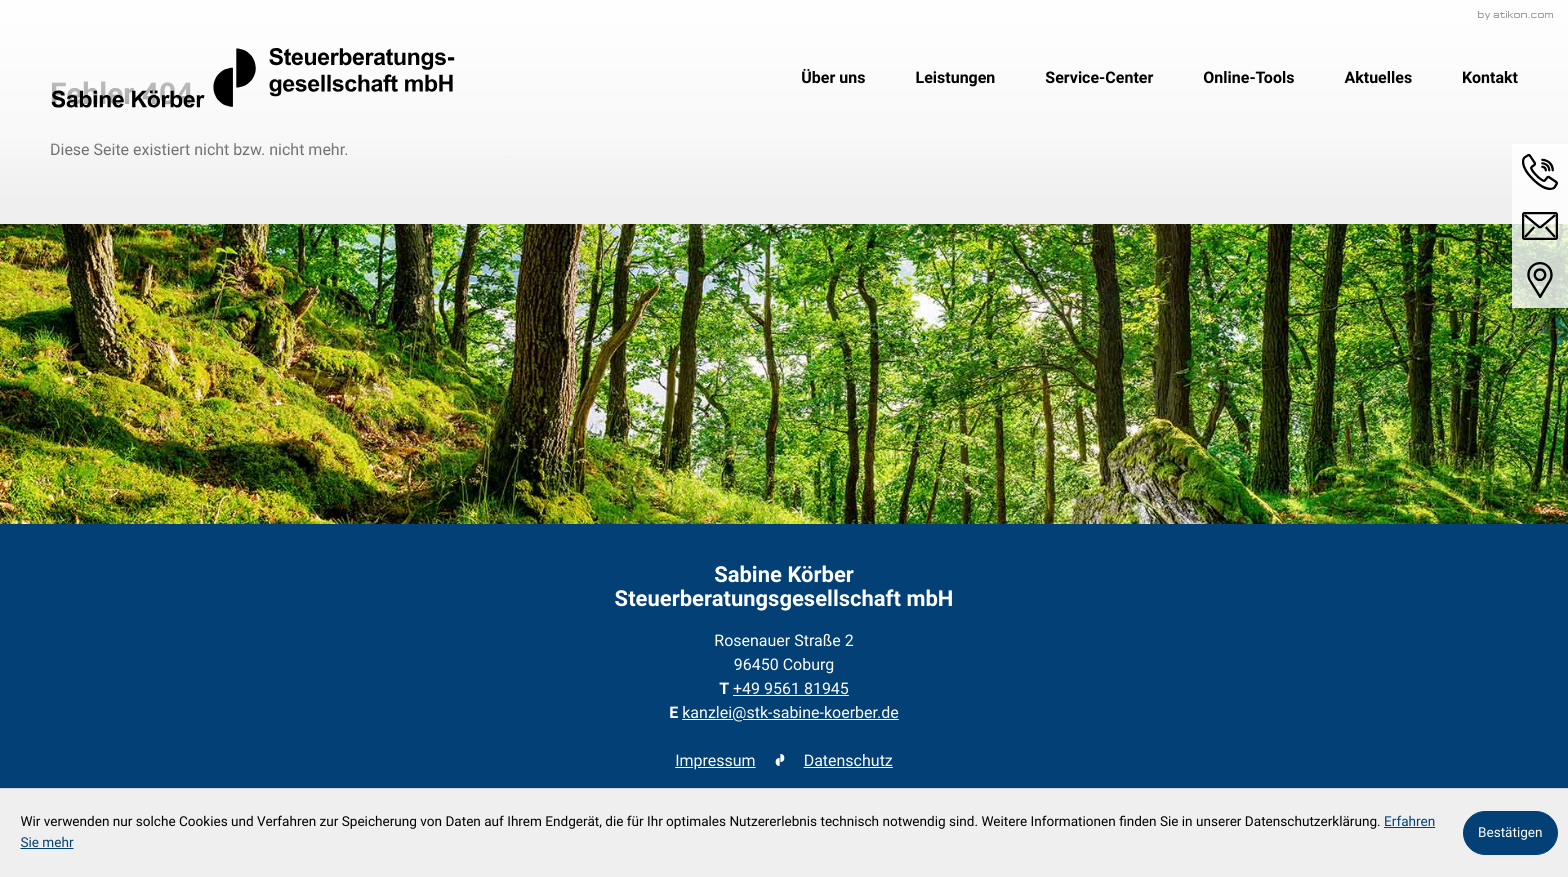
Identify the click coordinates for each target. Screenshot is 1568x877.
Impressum (715, 760)
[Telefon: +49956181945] (791, 688)
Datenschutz (848, 760)
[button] (1540, 172)
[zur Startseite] (252, 78)
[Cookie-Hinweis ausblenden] (1510, 833)
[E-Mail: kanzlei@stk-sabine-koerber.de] (1540, 226)
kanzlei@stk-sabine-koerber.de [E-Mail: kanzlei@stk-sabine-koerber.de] (790, 712)
